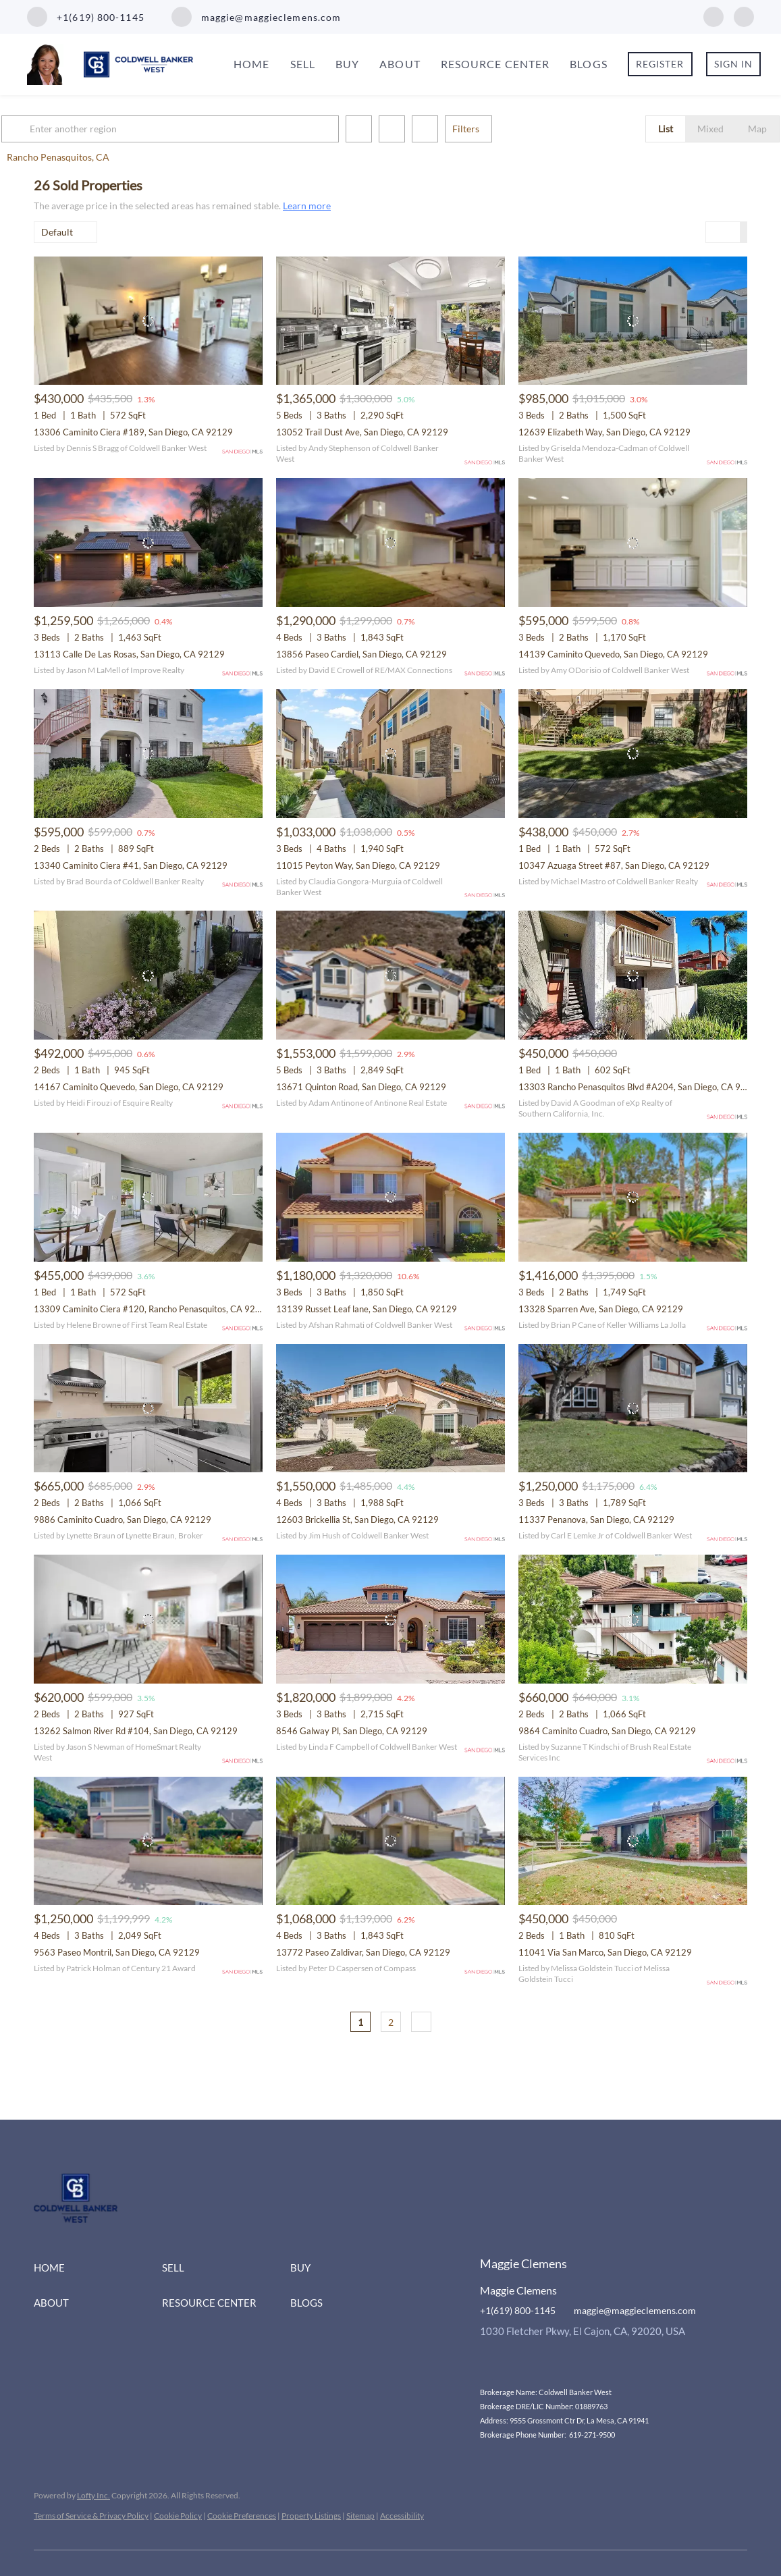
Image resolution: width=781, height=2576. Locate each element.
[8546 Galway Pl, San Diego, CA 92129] (390, 1619)
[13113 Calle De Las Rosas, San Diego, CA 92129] (148, 542)
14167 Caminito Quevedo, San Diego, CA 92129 (128, 1086)
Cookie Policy (178, 2516)
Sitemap (360, 2516)
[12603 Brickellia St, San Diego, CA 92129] (390, 1408)
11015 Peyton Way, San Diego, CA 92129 (358, 865)
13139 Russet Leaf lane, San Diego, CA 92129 (366, 1309)
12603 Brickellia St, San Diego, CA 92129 (357, 1519)
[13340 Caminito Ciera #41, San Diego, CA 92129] (148, 753)
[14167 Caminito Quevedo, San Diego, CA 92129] (148, 975)
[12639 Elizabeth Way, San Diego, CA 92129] (632, 321)
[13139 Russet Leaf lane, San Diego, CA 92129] (390, 1197)
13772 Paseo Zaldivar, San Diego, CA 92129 (363, 1952)
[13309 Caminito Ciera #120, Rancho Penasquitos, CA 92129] (148, 1197)
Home (251, 63)
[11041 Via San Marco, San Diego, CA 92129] (632, 1841)
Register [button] (660, 64)
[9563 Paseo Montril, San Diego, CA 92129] (148, 1841)
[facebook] (713, 15)
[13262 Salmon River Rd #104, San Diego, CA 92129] (148, 1619)
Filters (498, 128)
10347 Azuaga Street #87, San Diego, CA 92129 (613, 865)
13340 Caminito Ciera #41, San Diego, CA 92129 (130, 865)
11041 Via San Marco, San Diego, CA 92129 (605, 1952)
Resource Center (495, 63)
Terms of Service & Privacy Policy (91, 2516)
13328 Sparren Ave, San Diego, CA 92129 (600, 1309)
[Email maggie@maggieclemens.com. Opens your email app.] (256, 17)
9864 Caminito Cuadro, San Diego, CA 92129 (607, 1730)
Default (57, 232)
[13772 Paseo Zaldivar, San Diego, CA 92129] (390, 1841)
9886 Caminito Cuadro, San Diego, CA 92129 (122, 1519)
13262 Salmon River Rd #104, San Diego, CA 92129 (136, 1730)
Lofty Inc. (93, 2495)
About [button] (400, 63)
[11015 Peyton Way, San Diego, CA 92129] (390, 753)
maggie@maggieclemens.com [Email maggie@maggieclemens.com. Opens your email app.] (635, 2310)
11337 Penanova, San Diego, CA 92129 (596, 1519)
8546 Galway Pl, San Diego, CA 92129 (351, 1730)
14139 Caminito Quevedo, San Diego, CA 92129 (613, 654)
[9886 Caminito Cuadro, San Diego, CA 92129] (148, 1408)
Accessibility (402, 2516)
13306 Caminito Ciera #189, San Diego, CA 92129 (133, 432)
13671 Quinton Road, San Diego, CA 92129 (361, 1086)
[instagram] (744, 15)
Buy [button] (347, 63)
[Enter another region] (207, 129)
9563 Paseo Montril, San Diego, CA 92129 (117, 1952)
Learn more (307, 205)
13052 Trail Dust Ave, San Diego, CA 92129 (362, 432)
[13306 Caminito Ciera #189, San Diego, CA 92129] (148, 321)
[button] (50, 129)
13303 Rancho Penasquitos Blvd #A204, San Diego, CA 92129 (640, 1086)
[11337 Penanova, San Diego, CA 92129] (632, 1408)
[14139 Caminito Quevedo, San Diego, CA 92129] (632, 542)
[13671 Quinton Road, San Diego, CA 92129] (390, 975)
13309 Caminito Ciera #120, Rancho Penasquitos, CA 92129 (152, 1309)
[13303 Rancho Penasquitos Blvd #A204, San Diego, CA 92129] (632, 975)
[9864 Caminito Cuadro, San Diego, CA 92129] (632, 1619)
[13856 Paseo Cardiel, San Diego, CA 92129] (390, 542)
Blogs (589, 63)
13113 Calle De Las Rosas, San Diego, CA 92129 (129, 654)
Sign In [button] (733, 64)
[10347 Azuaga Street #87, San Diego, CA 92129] (632, 753)
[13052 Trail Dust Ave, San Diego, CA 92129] (390, 321)
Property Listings (311, 2516)
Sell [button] (302, 63)
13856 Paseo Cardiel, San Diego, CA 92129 (361, 654)
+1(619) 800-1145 (518, 2310)
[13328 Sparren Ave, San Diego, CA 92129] (632, 1197)
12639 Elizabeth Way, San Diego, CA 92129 (604, 432)
